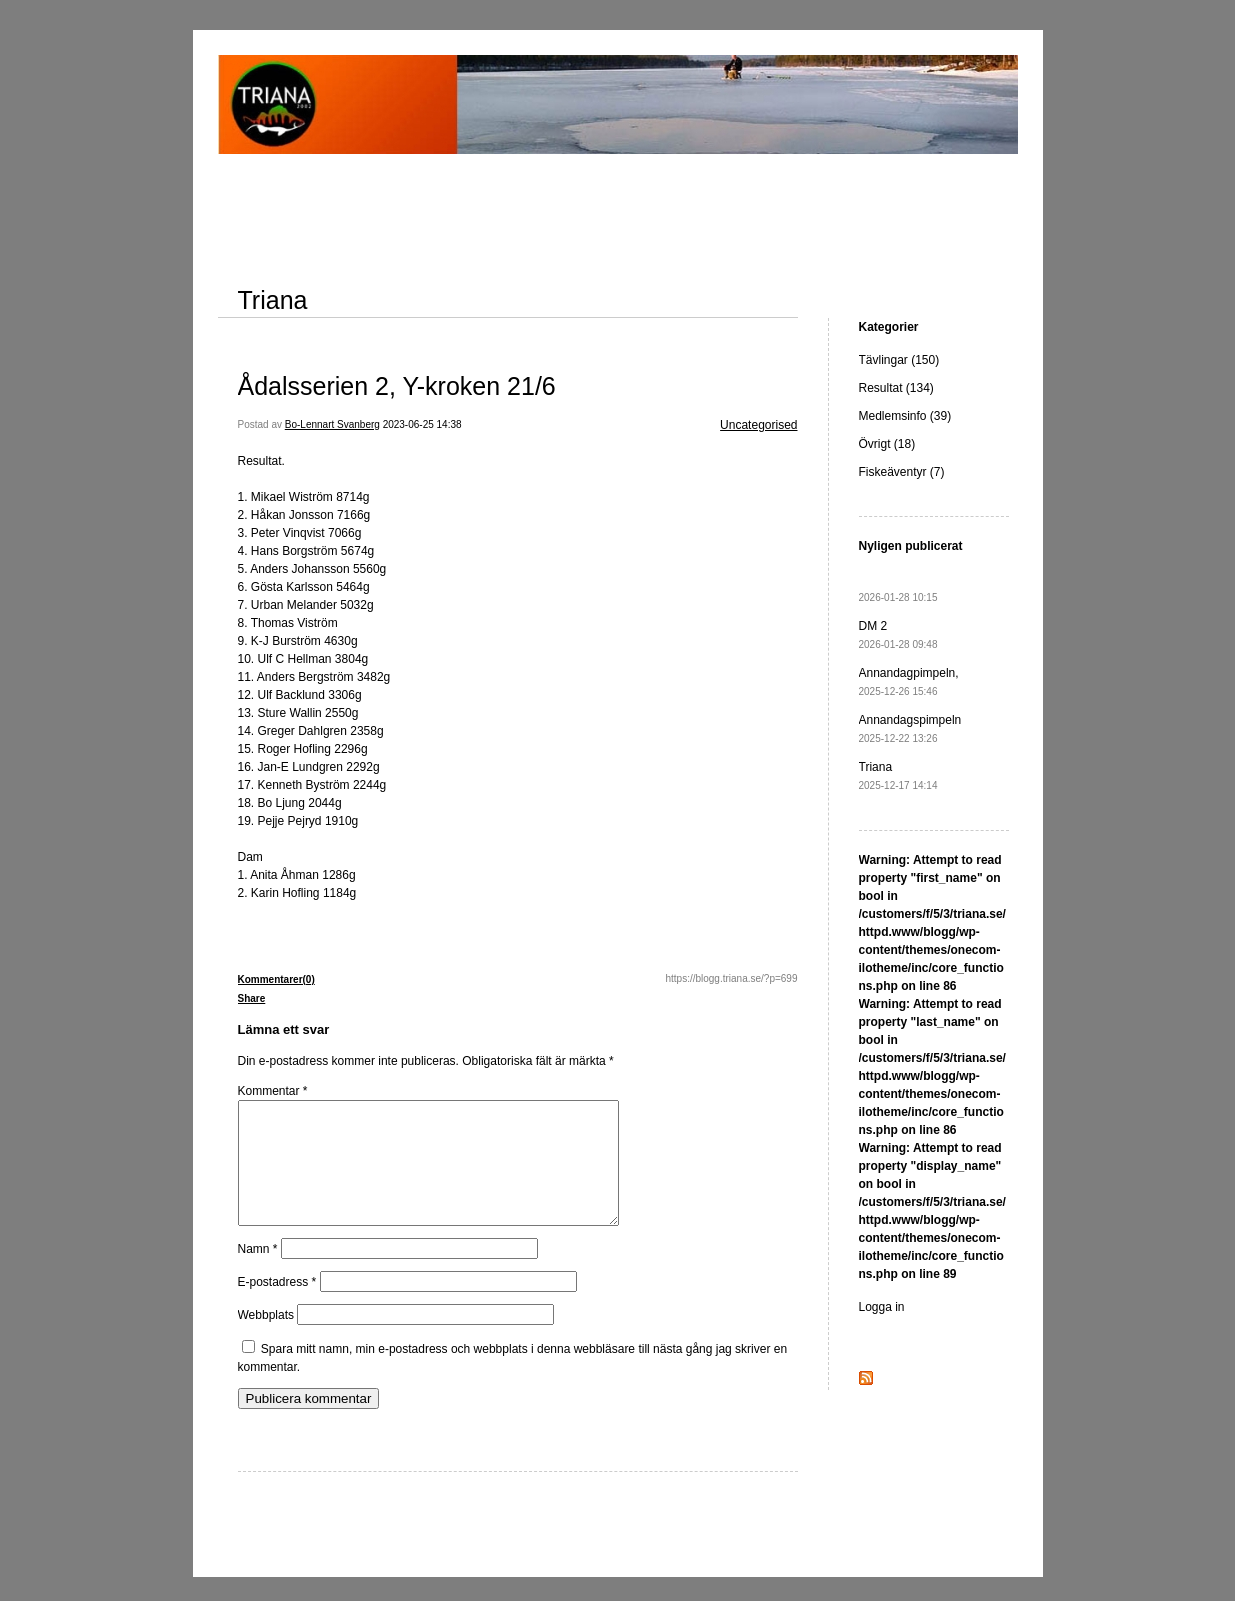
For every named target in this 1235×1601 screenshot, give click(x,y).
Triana (273, 300)
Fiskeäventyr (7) (902, 472)
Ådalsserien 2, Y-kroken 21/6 (397, 386)
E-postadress (277, 1306)
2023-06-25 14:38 (422, 424)
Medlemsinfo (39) (905, 416)
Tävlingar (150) (899, 360)
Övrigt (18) (887, 444)
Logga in (882, 1307)
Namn (258, 1273)
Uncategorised (758, 425)
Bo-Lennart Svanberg (332, 424)
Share (252, 998)
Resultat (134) (896, 388)
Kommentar (273, 1091)
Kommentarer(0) (276, 979)
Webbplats (266, 1339)
